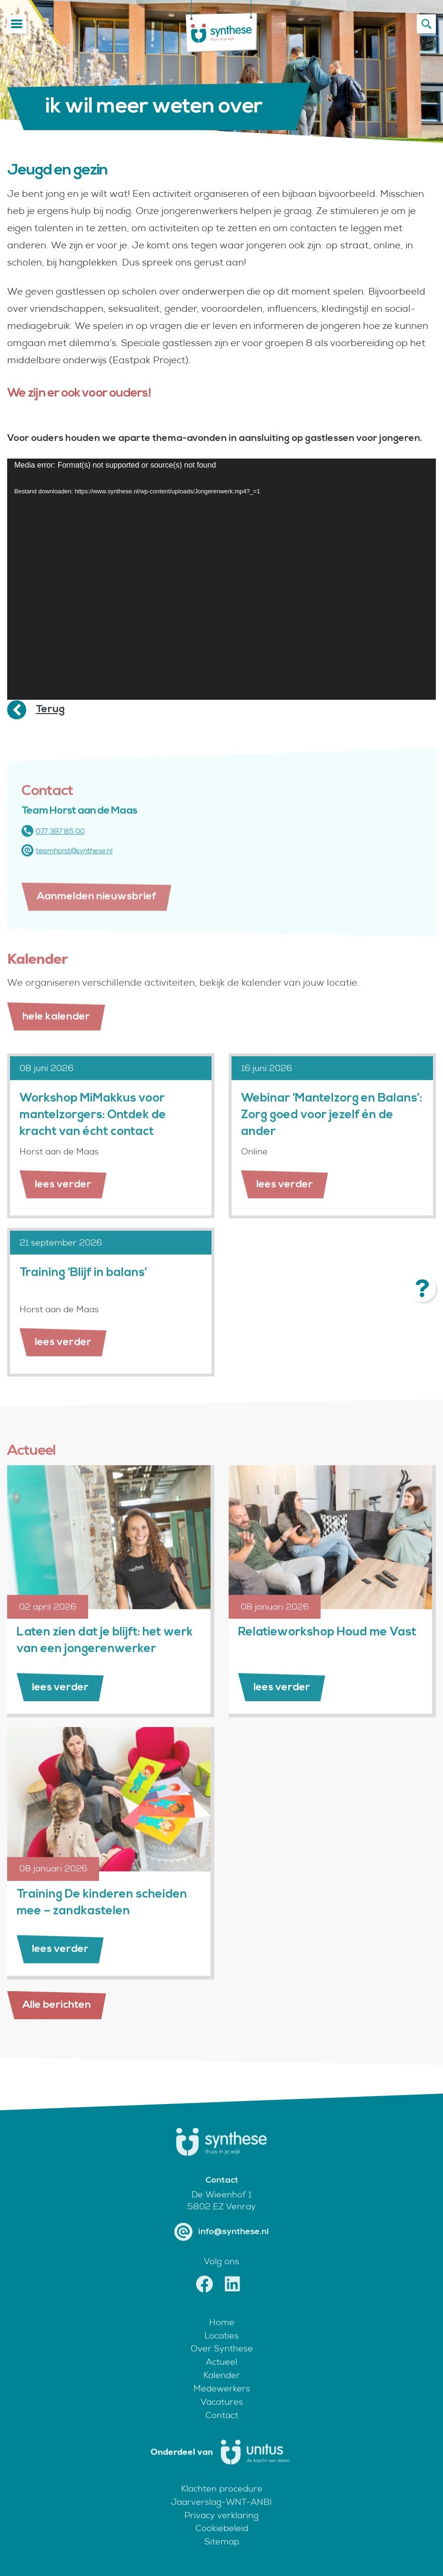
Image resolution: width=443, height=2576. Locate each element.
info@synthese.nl (221, 2246)
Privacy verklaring (221, 2529)
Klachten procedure (221, 2502)
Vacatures (222, 2416)
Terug (50, 709)
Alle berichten (56, 2004)
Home (221, 2336)
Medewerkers (221, 2402)
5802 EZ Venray (221, 2220)
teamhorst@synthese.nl (66, 865)
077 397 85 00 (52, 845)
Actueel (221, 2376)
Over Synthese (222, 2363)
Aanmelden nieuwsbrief (96, 925)
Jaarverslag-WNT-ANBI (221, 2516)
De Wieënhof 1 (221, 2208)
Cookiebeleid (221, 2542)
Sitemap (221, 2556)
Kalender (221, 2389)
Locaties (221, 2349)
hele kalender (56, 1030)
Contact (221, 2429)
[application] (221, 579)
